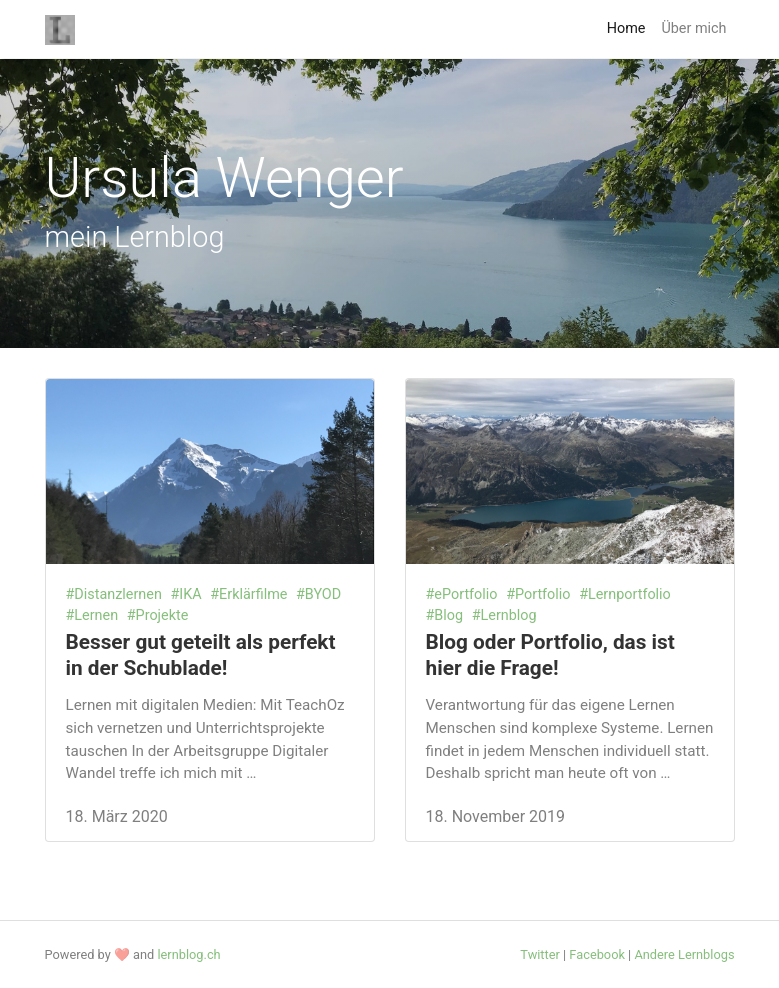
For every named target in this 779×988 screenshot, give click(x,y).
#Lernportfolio (625, 594)
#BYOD (318, 594)
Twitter (540, 954)
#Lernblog (504, 615)
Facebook (597, 954)
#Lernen (92, 615)
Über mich (693, 28)
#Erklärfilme (248, 594)
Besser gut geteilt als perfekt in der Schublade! (201, 655)
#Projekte (158, 615)
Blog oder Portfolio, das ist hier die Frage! (550, 655)
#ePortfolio (462, 594)
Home (626, 28)
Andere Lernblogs (684, 954)
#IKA (185, 594)
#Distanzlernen (114, 594)
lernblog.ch (188, 954)
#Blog (445, 615)
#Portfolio (538, 594)
